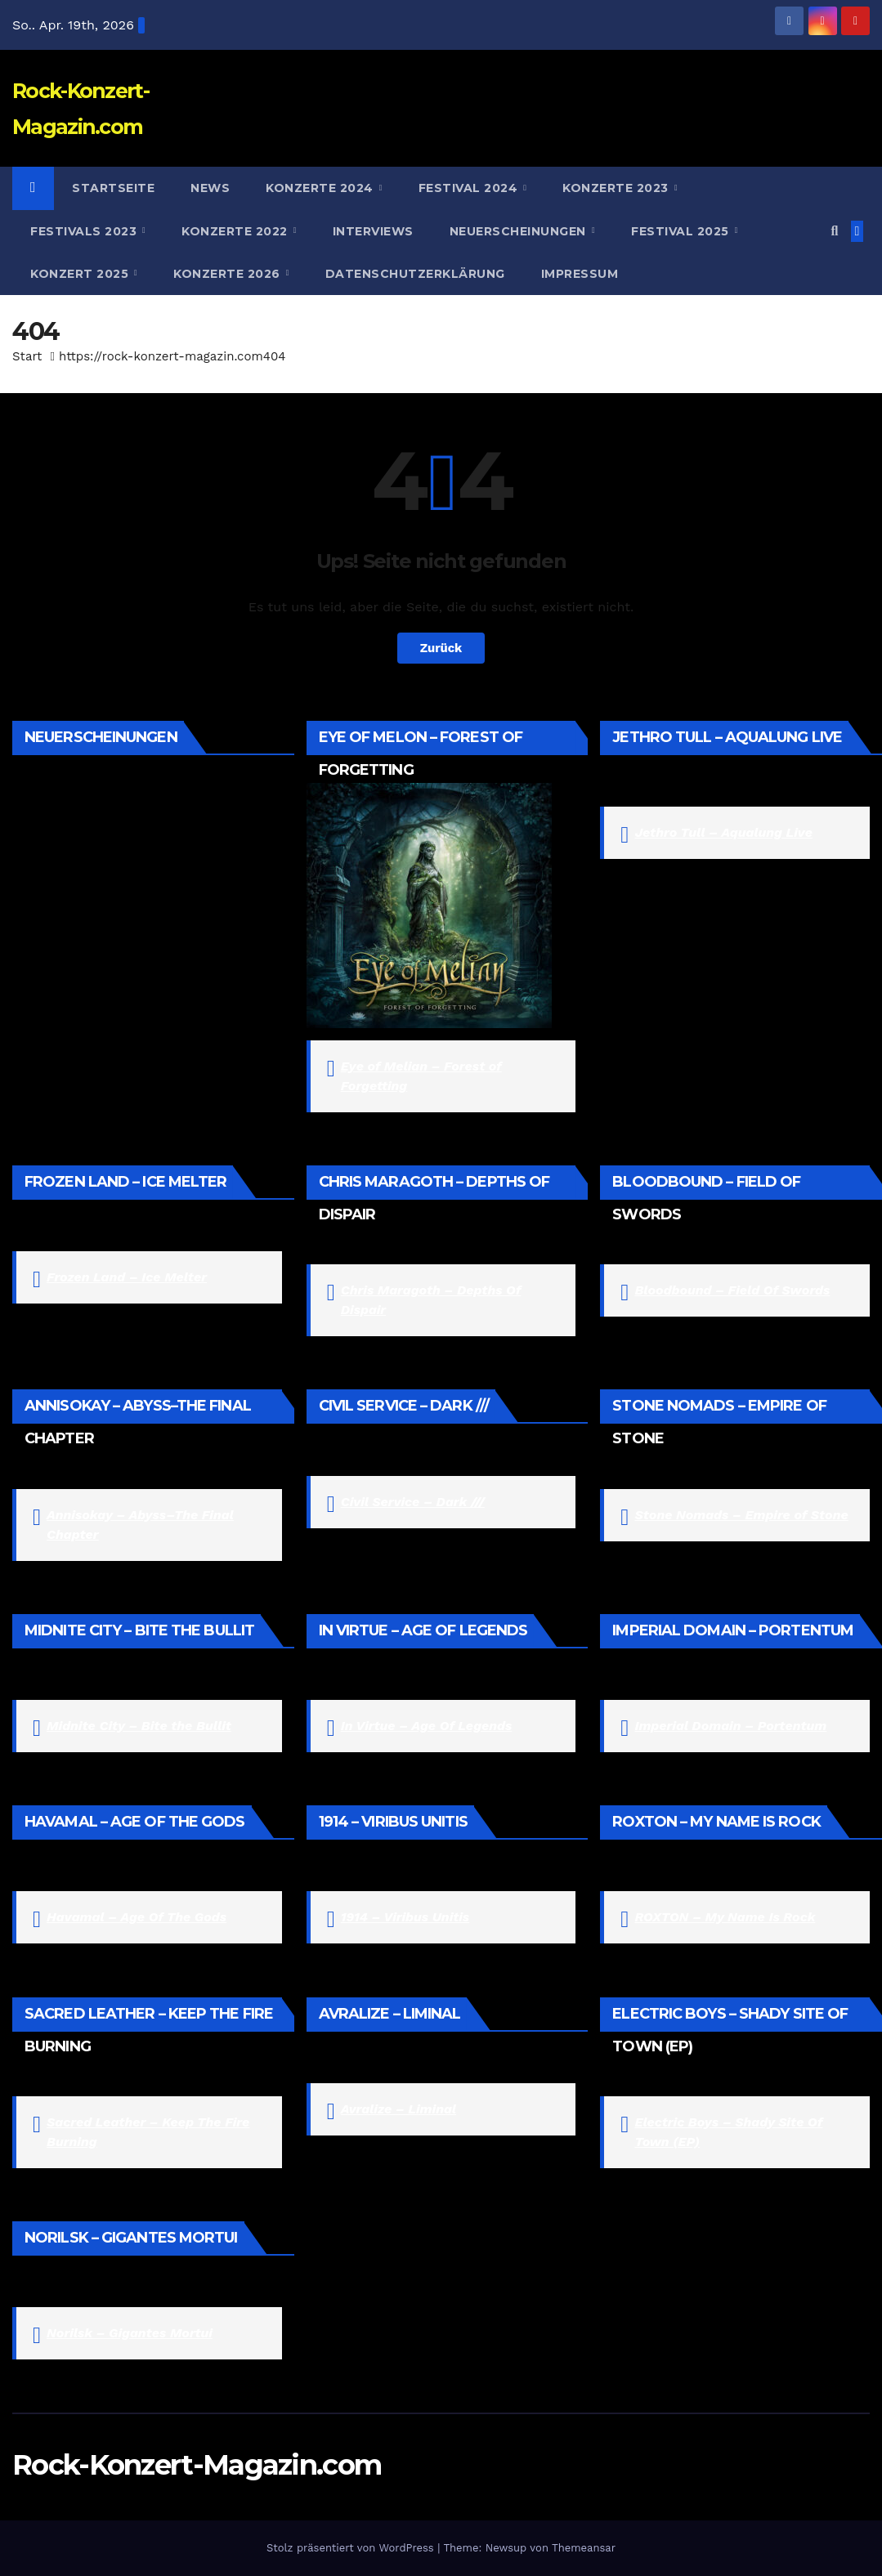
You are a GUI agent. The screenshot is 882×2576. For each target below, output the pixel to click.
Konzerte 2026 (228, 273)
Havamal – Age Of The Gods (136, 1917)
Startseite (113, 188)
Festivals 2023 (85, 231)
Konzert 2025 (81, 273)
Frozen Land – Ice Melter (127, 1277)
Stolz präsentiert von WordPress (351, 2548)
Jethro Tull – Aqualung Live (723, 832)
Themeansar (584, 2548)
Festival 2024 (470, 188)
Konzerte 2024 (321, 188)
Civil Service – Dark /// (413, 1501)
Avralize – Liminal (398, 2109)
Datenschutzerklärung (415, 273)
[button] (834, 231)
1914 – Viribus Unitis (405, 1917)
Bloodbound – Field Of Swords (732, 1290)
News (210, 188)
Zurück (441, 648)
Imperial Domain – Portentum (730, 1725)
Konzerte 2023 (617, 188)
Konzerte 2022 (236, 231)
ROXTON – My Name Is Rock (724, 1917)
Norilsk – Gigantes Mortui (130, 2333)
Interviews (373, 231)
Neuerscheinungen (520, 231)
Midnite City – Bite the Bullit (139, 1725)
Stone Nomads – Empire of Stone (741, 1515)
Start (27, 356)
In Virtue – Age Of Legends (427, 1725)
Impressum (580, 273)
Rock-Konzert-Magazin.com (196, 2465)
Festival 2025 (681, 231)
